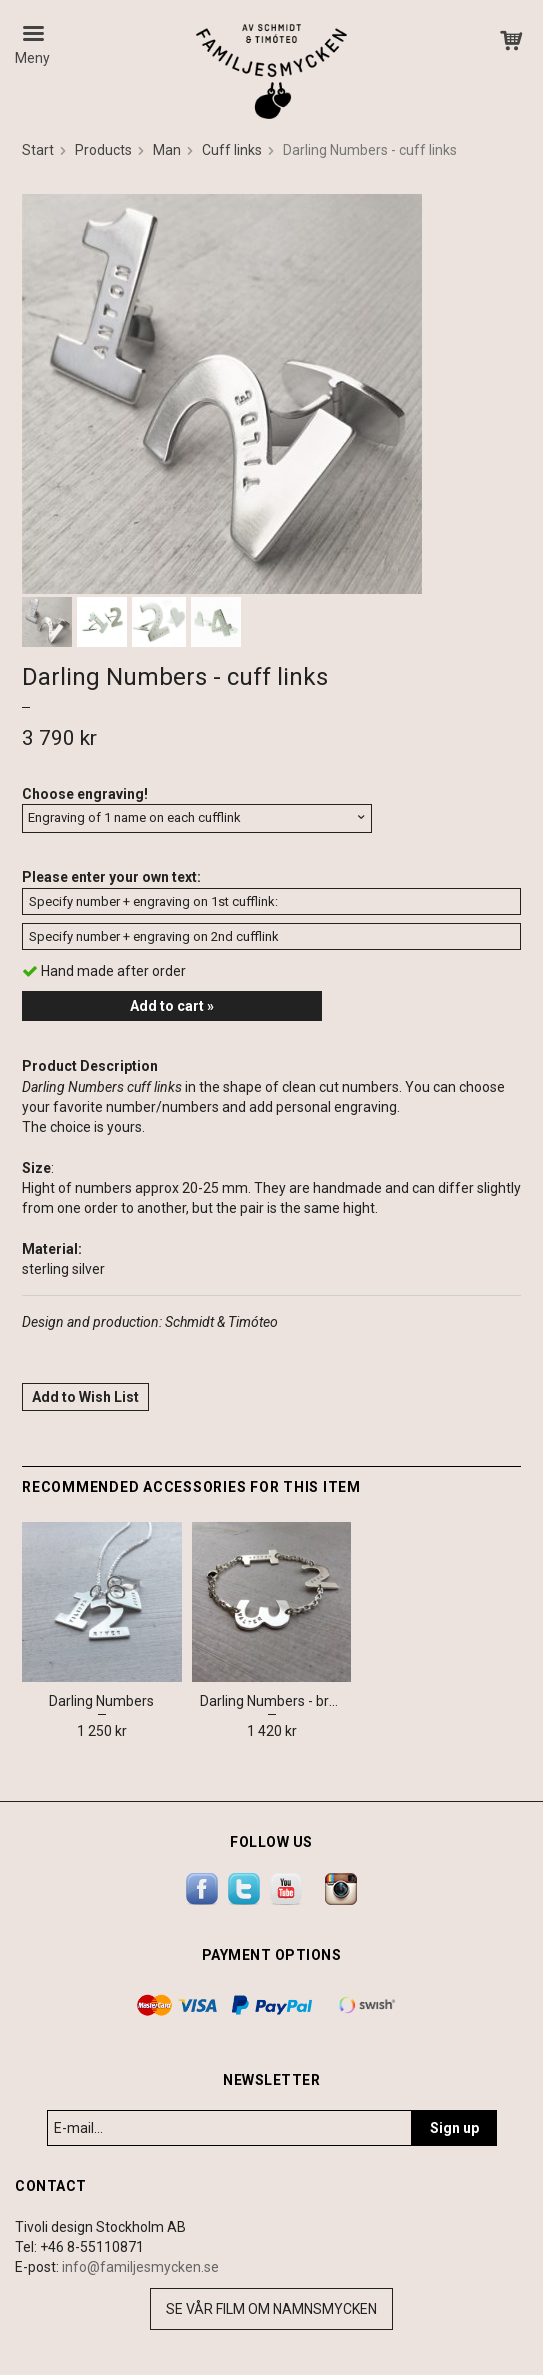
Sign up (454, 2128)
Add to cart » (172, 1006)
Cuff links (232, 150)
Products (103, 150)
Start (38, 150)
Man (167, 150)
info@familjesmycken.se (140, 2267)
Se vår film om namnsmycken (271, 2309)
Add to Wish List (85, 1397)
